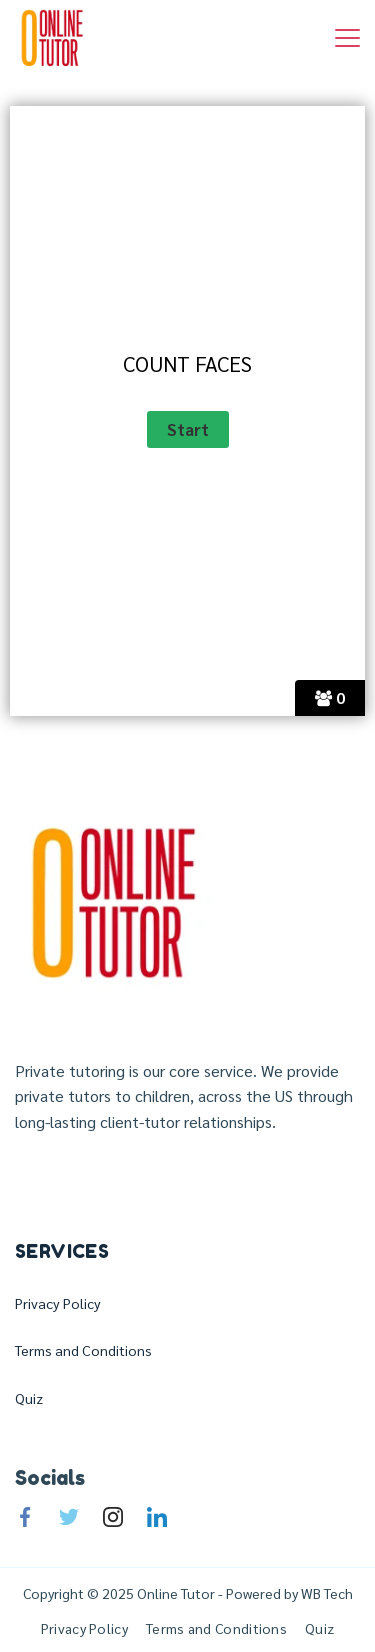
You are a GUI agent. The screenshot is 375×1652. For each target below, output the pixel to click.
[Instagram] (113, 1517)
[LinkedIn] (157, 1517)
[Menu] (347, 38)
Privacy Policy (58, 1303)
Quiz (29, 1398)
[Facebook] (25, 1517)
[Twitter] (69, 1517)
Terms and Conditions (83, 1350)
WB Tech (325, 1593)
